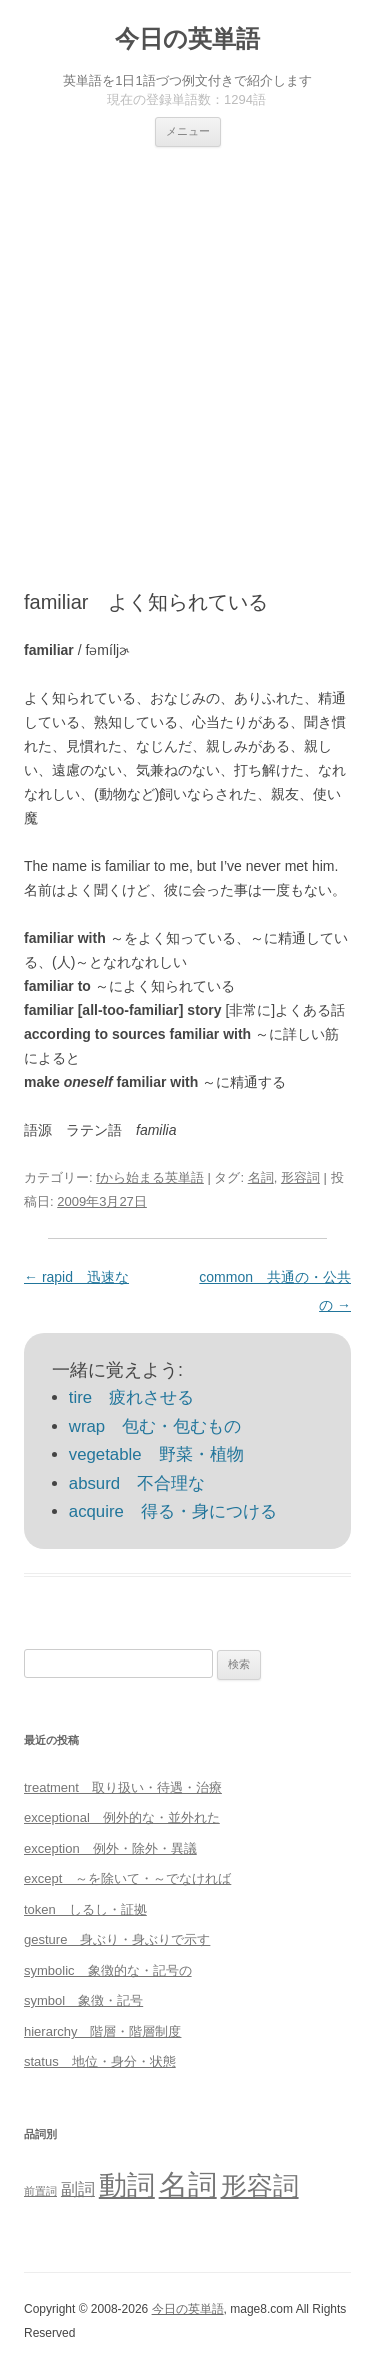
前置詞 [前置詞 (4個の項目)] (40, 2191)
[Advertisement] (187, 344)
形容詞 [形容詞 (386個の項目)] (260, 2186)
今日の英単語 (187, 38)
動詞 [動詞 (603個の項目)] (127, 2185)
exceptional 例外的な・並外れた (122, 1817)
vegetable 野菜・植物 (156, 1454)
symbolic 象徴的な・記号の (108, 1970)
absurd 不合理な (137, 1483)
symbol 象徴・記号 (83, 2000)
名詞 (261, 1177)
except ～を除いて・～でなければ (127, 1878)
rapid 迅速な (76, 1277)
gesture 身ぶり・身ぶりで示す (117, 1939)
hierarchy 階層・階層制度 (102, 2031)
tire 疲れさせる (131, 1397)
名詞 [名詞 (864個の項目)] (188, 2184)
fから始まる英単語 (150, 1177)
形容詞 (300, 1177)
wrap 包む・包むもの (155, 1426)
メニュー (188, 131)
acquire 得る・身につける (173, 1511)
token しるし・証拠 (85, 1909)
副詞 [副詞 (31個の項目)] (78, 2189)
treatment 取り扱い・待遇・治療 (123, 1787)
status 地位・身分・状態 (100, 2061)
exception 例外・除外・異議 (110, 1848)
